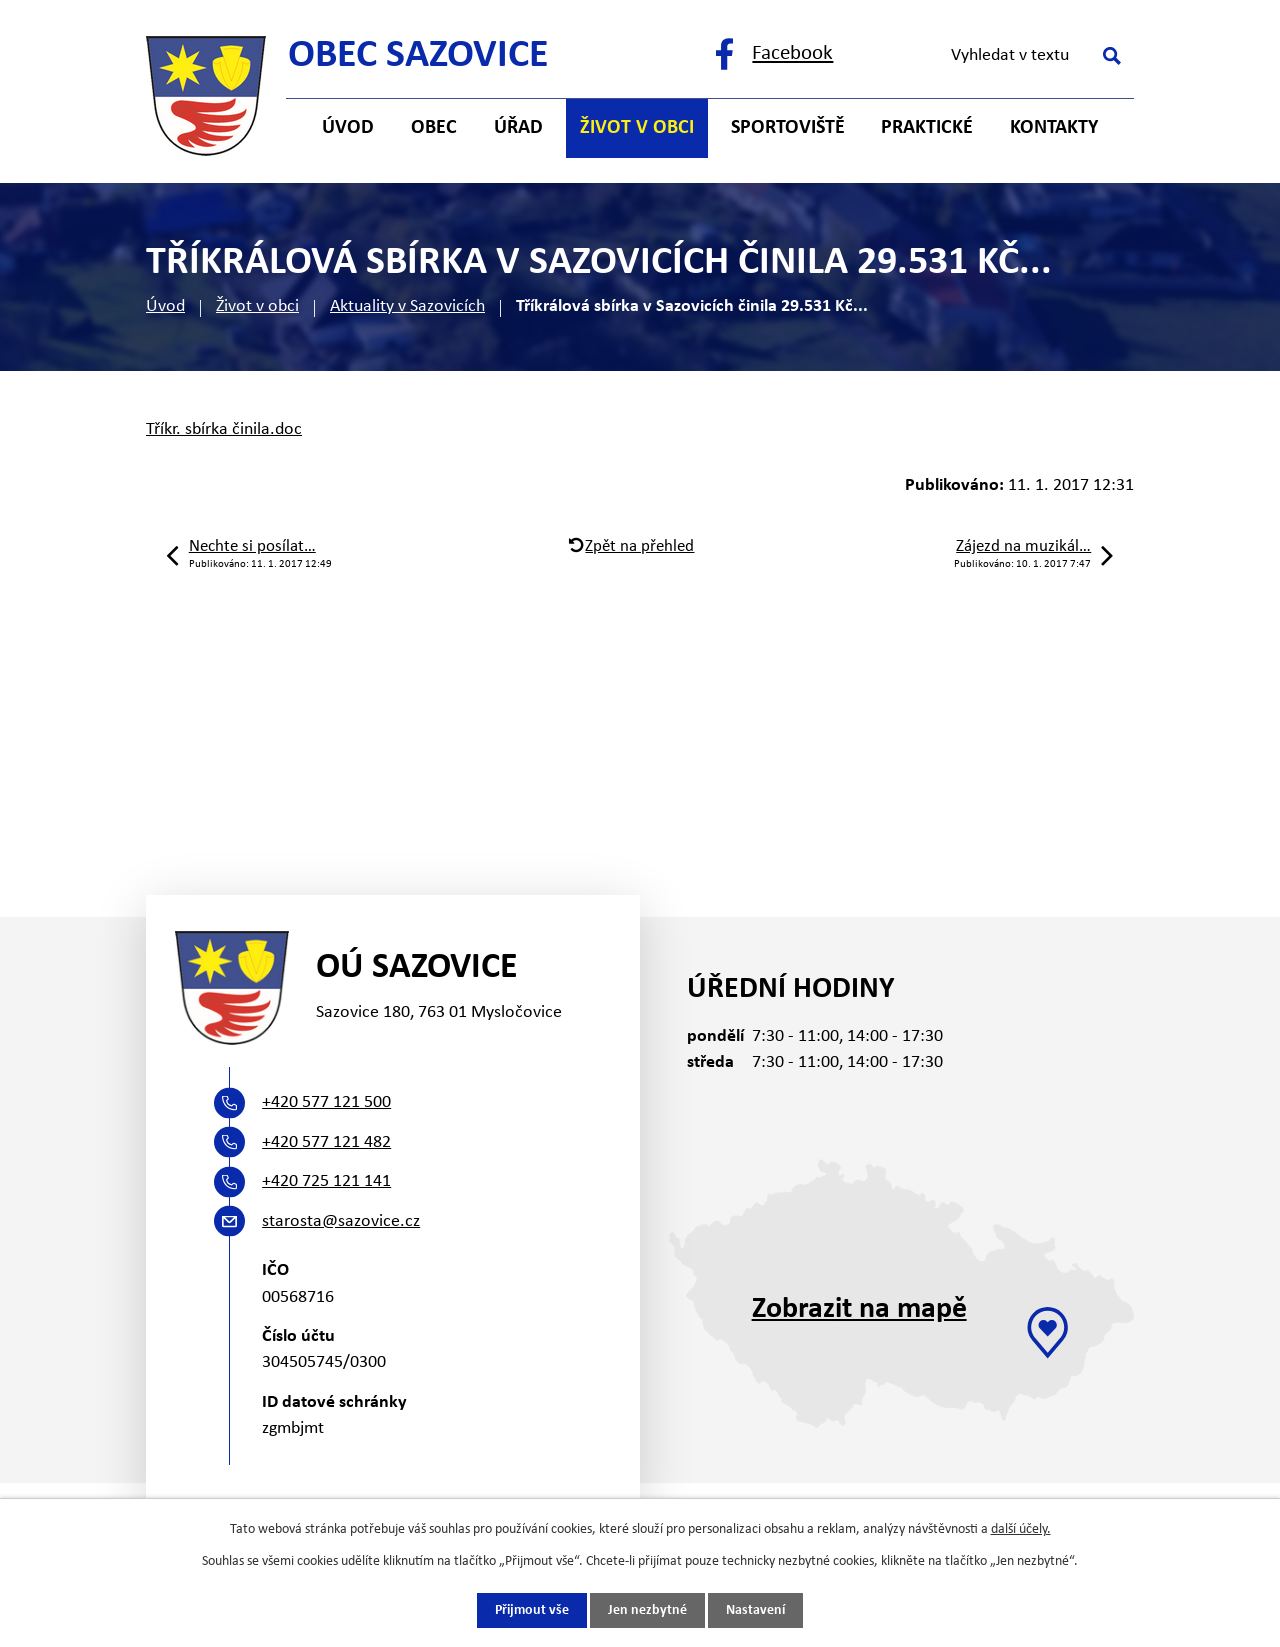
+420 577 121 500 (326, 1102)
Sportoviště (788, 128)
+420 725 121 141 (326, 1181)
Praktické (927, 128)
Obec (434, 128)
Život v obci (257, 306)
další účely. (1021, 1529)
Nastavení (755, 1610)
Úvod (165, 306)
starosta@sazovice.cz (341, 1221)
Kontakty (1054, 128)
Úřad (518, 128)
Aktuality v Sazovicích (407, 306)
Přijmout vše (532, 1610)
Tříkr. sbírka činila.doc (224, 429)
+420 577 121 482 (326, 1142)
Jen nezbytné (647, 1610)
